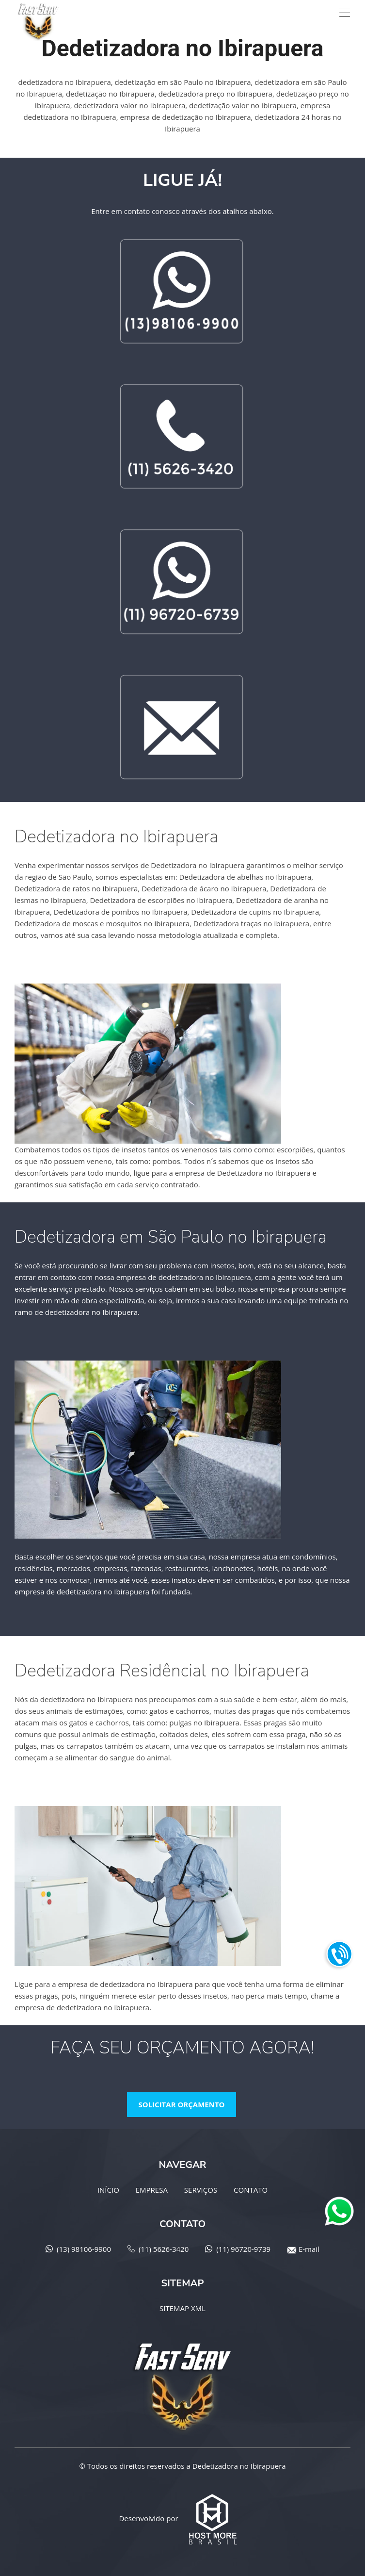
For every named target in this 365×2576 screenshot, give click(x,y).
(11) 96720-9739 (243, 2249)
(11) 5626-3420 (164, 2249)
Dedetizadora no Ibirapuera (239, 2466)
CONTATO (251, 2190)
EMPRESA (152, 2190)
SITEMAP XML (182, 2308)
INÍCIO (108, 2190)
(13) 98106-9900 (84, 2249)
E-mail (309, 2249)
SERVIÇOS (200, 2190)
